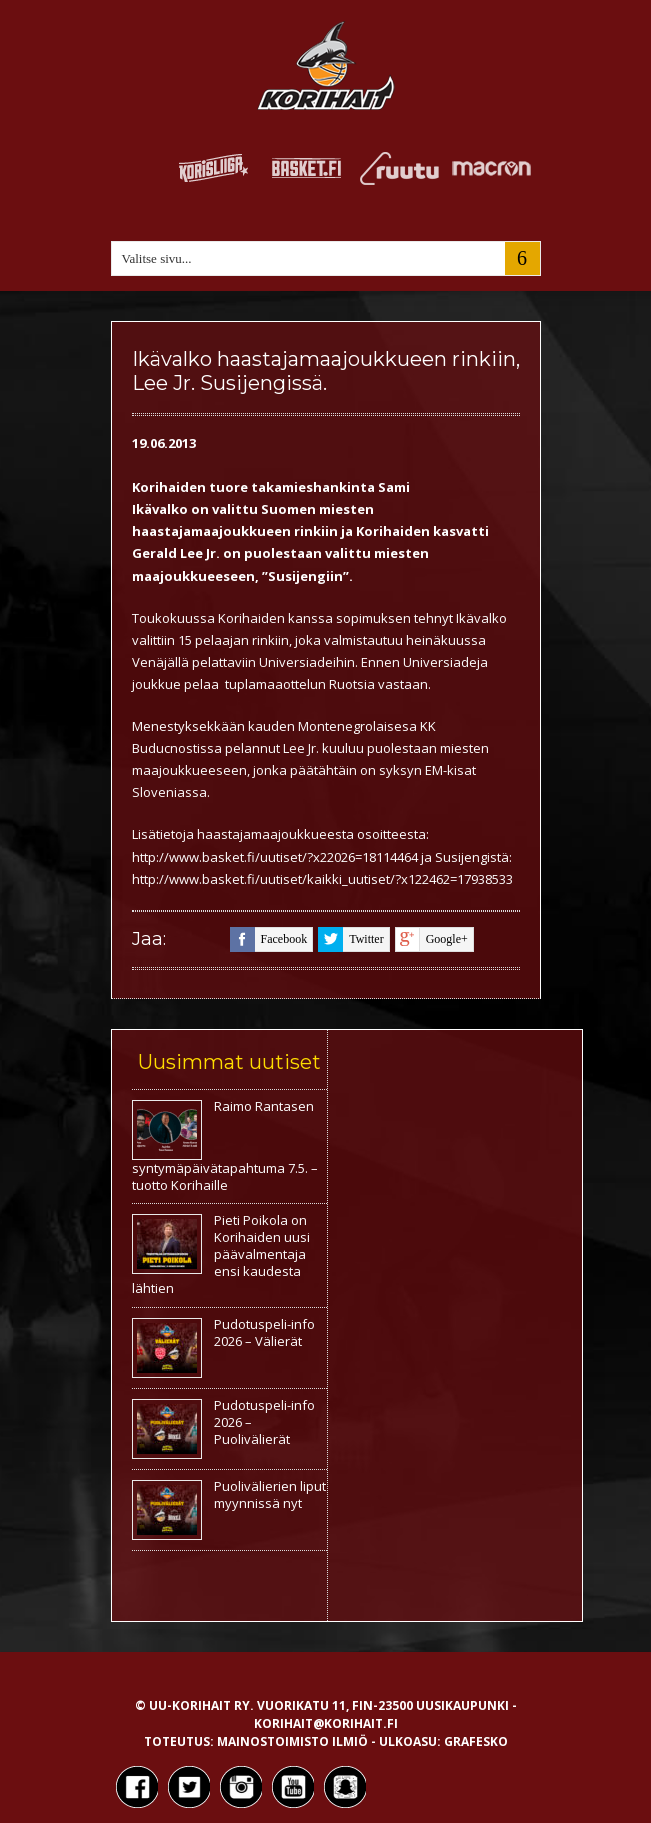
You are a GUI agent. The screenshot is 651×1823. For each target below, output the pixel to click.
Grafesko (476, 1741)
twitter (350, 939)
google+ (431, 939)
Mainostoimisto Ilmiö (292, 1741)
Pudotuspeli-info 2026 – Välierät (264, 1332)
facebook (269, 939)
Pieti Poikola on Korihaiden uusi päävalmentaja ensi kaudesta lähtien (221, 1254)
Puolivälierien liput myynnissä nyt (270, 1494)
